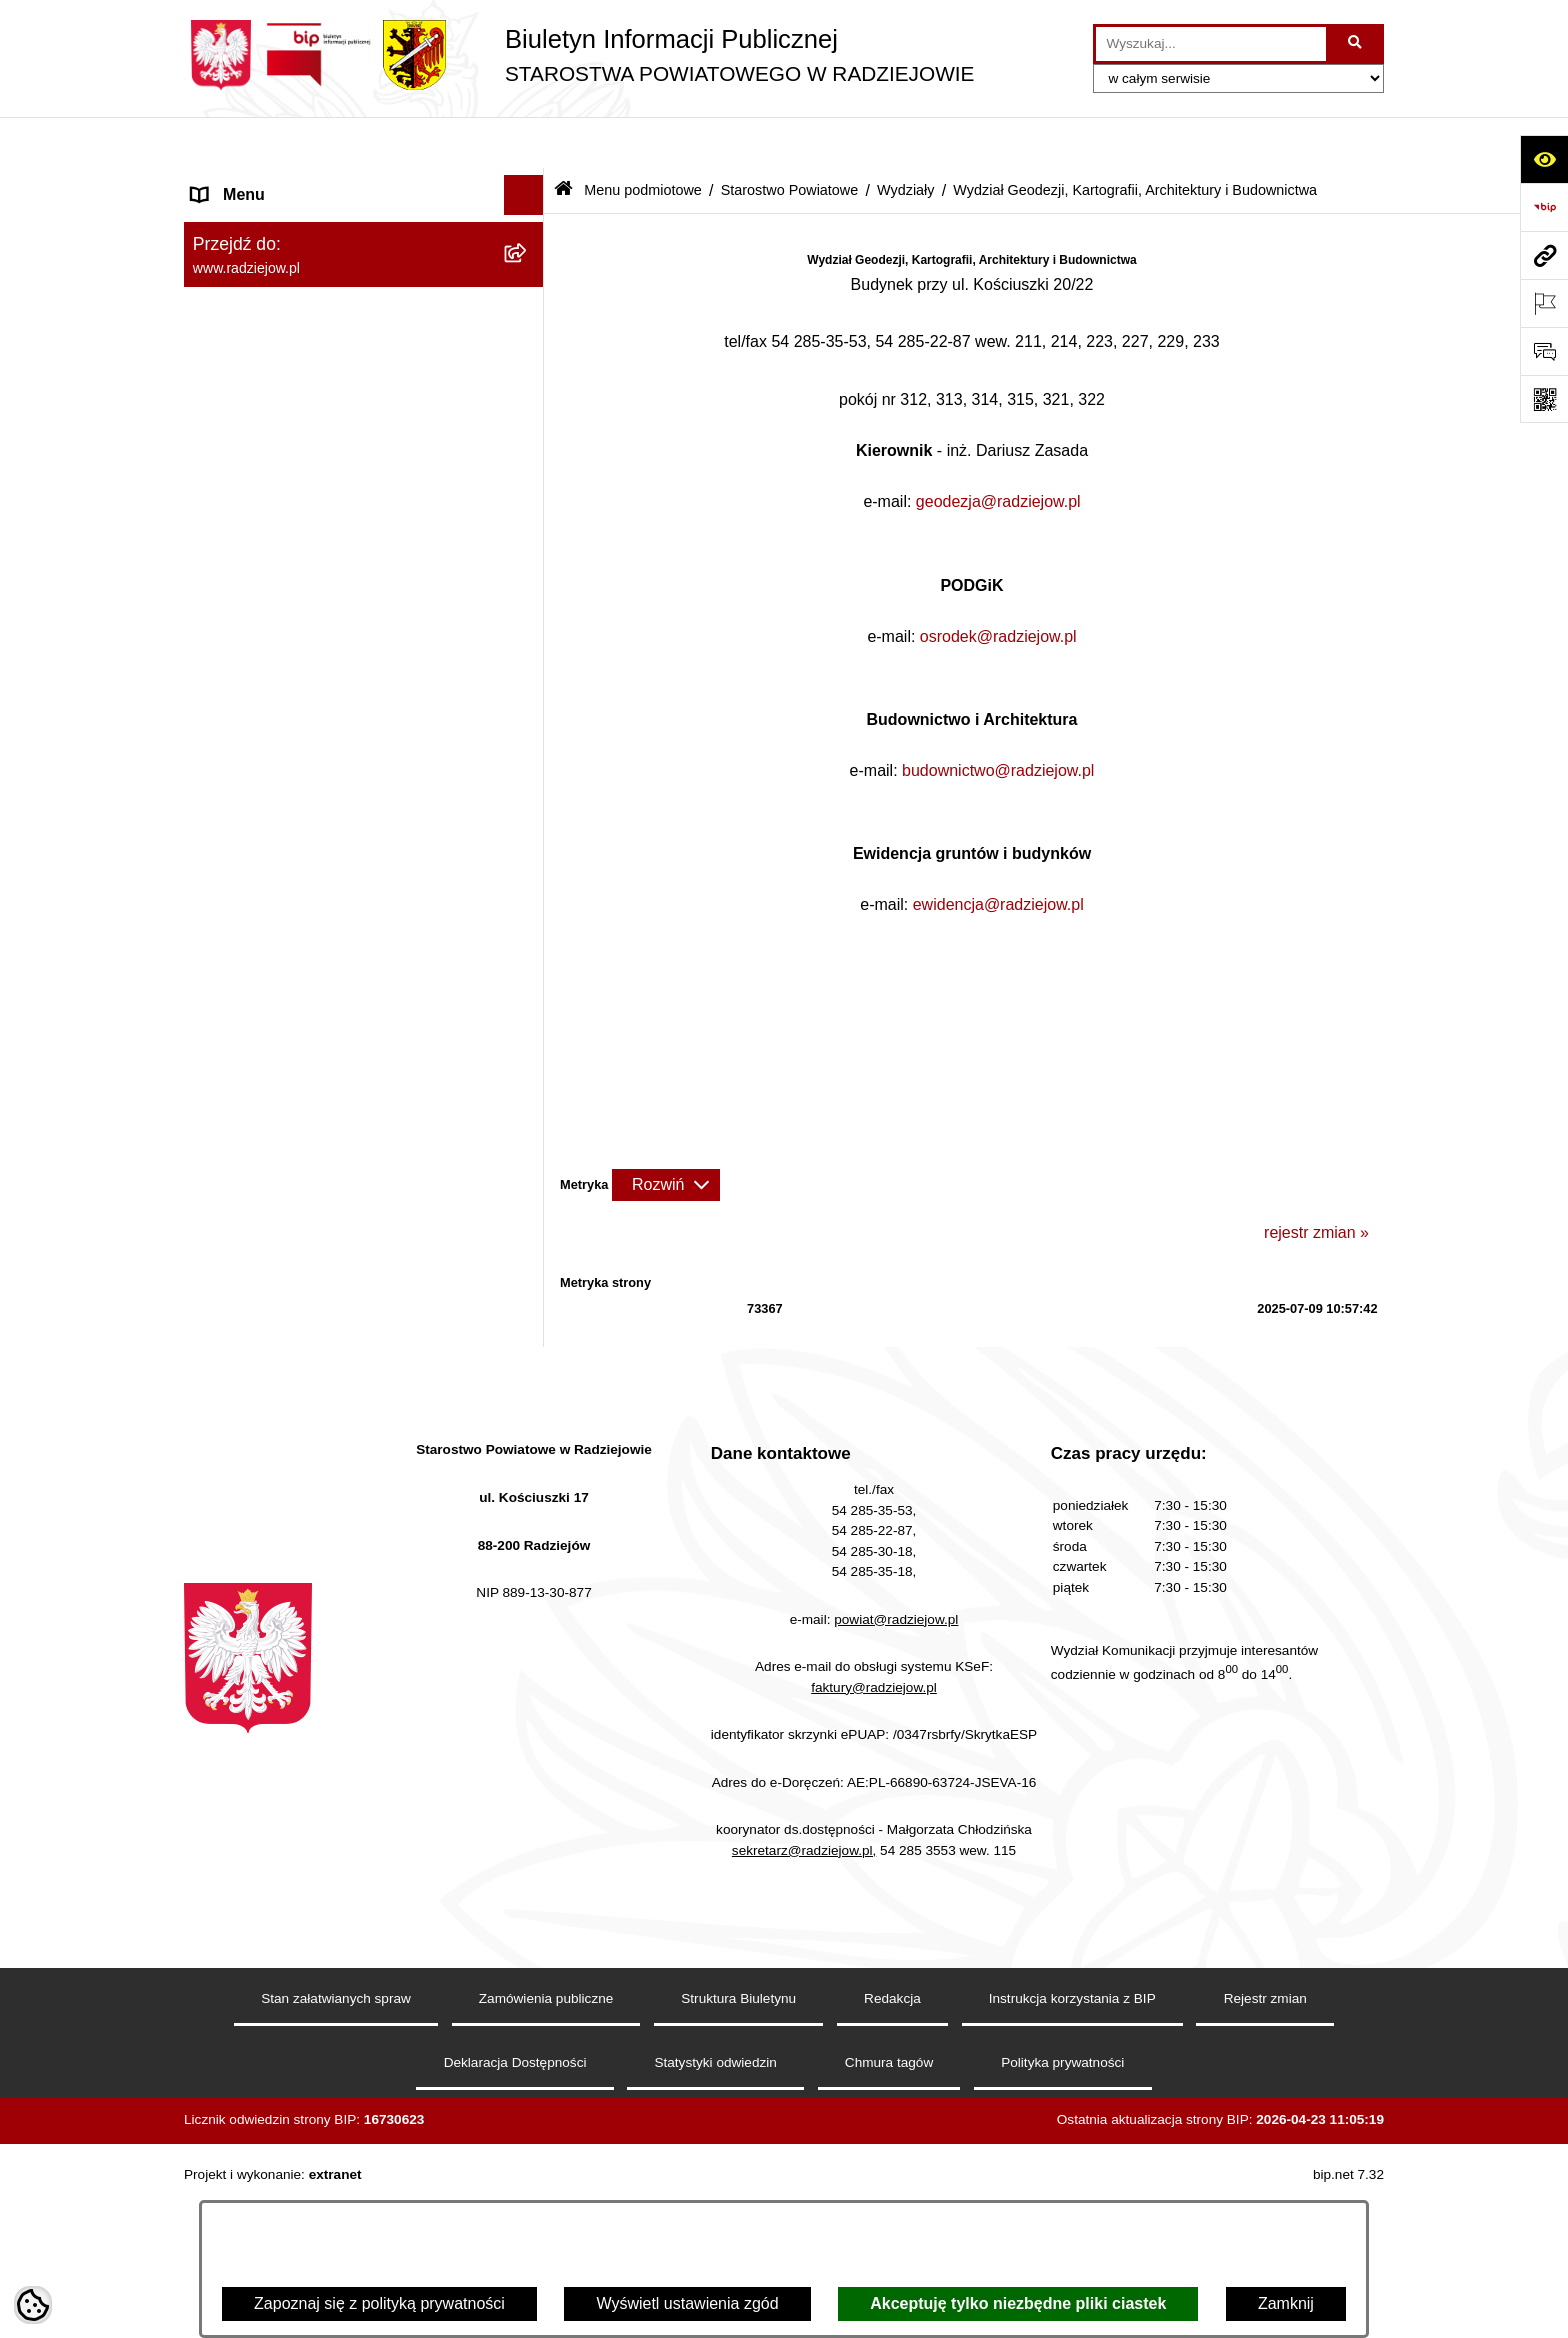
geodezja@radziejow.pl (998, 450)
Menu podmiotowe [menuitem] (257, 183)
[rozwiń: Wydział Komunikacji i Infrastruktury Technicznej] (528, 1199)
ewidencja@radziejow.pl (998, 853)
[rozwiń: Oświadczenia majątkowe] (528, 2157)
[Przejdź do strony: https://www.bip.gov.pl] (1544, 207)
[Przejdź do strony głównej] (579, 55)
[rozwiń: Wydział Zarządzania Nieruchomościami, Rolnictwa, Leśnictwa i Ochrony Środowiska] (528, 1483)
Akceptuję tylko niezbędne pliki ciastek (1018, 2303)
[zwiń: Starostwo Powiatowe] (528, 342)
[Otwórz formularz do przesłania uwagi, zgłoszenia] (1544, 351)
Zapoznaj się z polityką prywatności (379, 2303)
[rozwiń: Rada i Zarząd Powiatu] (528, 289)
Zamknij (1286, 2303)
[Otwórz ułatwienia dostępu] (1544, 159)
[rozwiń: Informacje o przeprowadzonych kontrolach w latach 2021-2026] (528, 1921)
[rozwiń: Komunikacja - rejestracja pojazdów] (528, 1276)
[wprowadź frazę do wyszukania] (1211, 44)
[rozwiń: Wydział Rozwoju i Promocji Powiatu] (528, 1406)
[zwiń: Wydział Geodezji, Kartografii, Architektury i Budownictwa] (528, 713)
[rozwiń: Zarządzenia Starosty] (528, 1998)
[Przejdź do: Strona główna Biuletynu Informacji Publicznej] (563, 139)
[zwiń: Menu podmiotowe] (528, 184)
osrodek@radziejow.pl (998, 584)
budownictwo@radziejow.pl (998, 718)
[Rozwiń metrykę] (666, 1133)
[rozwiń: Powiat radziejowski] (528, 236)
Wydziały (905, 138)
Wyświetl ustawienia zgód (687, 2303)
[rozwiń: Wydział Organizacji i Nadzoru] (528, 1353)
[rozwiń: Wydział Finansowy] (528, 1584)
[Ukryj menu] (524, 144)
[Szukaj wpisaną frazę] (1356, 44)
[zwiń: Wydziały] (528, 660)
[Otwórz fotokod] (1544, 399)
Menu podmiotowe (643, 138)
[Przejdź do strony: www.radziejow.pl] (1544, 255)
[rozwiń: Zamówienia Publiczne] (528, 1868)
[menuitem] (364, 236)
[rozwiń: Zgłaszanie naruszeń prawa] (528, 2051)
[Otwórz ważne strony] (1544, 303)
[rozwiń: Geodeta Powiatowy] (528, 992)
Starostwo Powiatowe (790, 138)
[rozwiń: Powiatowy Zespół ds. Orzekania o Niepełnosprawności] (528, 1637)
